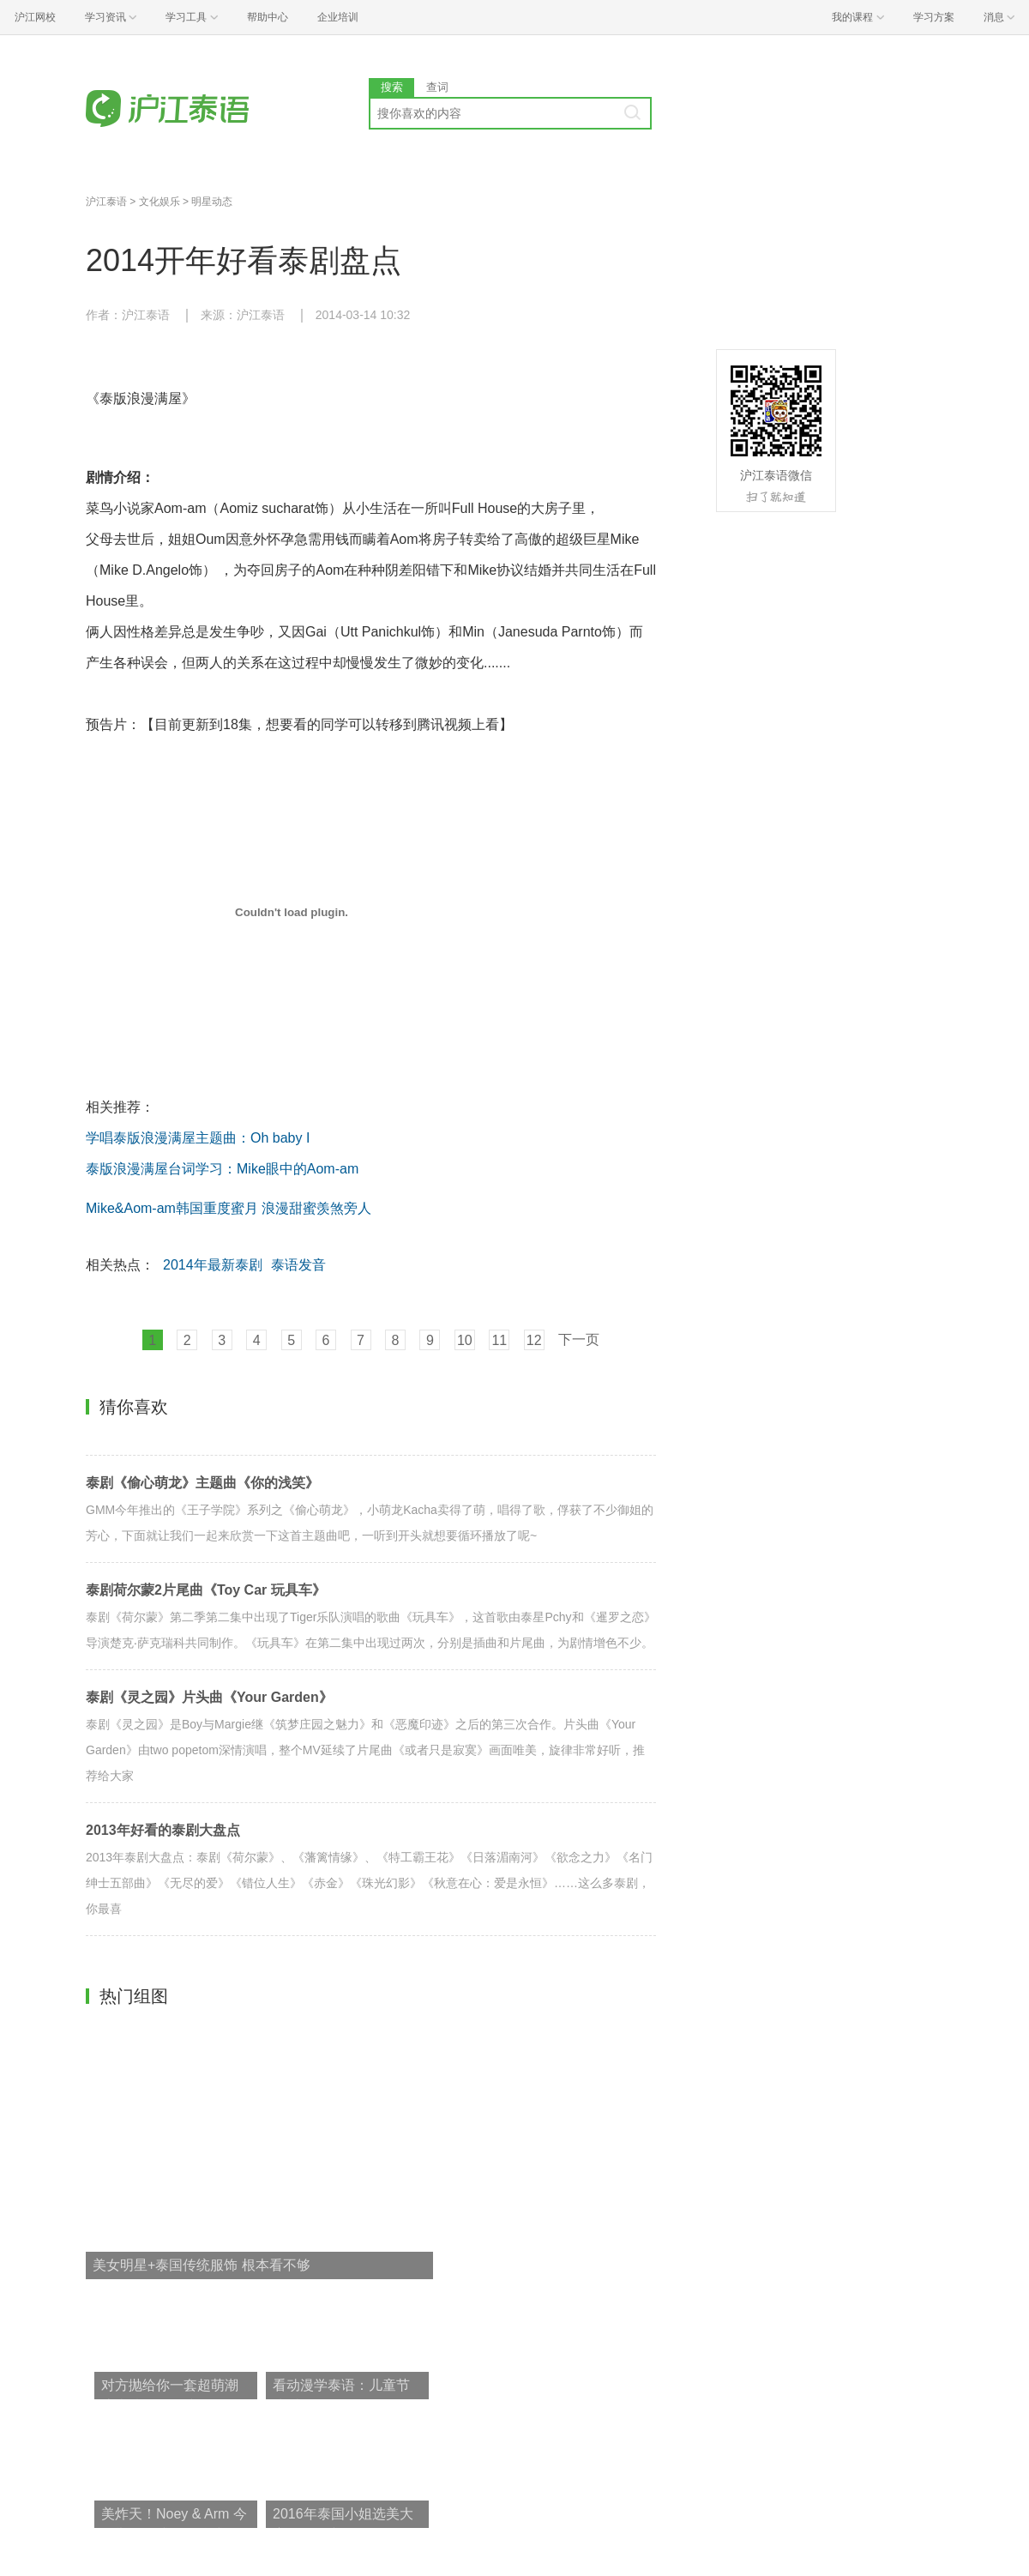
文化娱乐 (159, 202)
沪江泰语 (106, 202)
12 (534, 1340)
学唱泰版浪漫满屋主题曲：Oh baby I (198, 1138)
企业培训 (337, 17)
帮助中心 (267, 17)
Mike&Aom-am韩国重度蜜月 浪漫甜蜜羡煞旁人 (228, 1208)
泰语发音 (298, 1265)
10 (464, 1340)
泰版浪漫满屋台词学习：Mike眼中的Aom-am (222, 1168)
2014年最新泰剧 (212, 1265)
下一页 (578, 1339)
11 (499, 1340)
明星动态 (211, 202)
